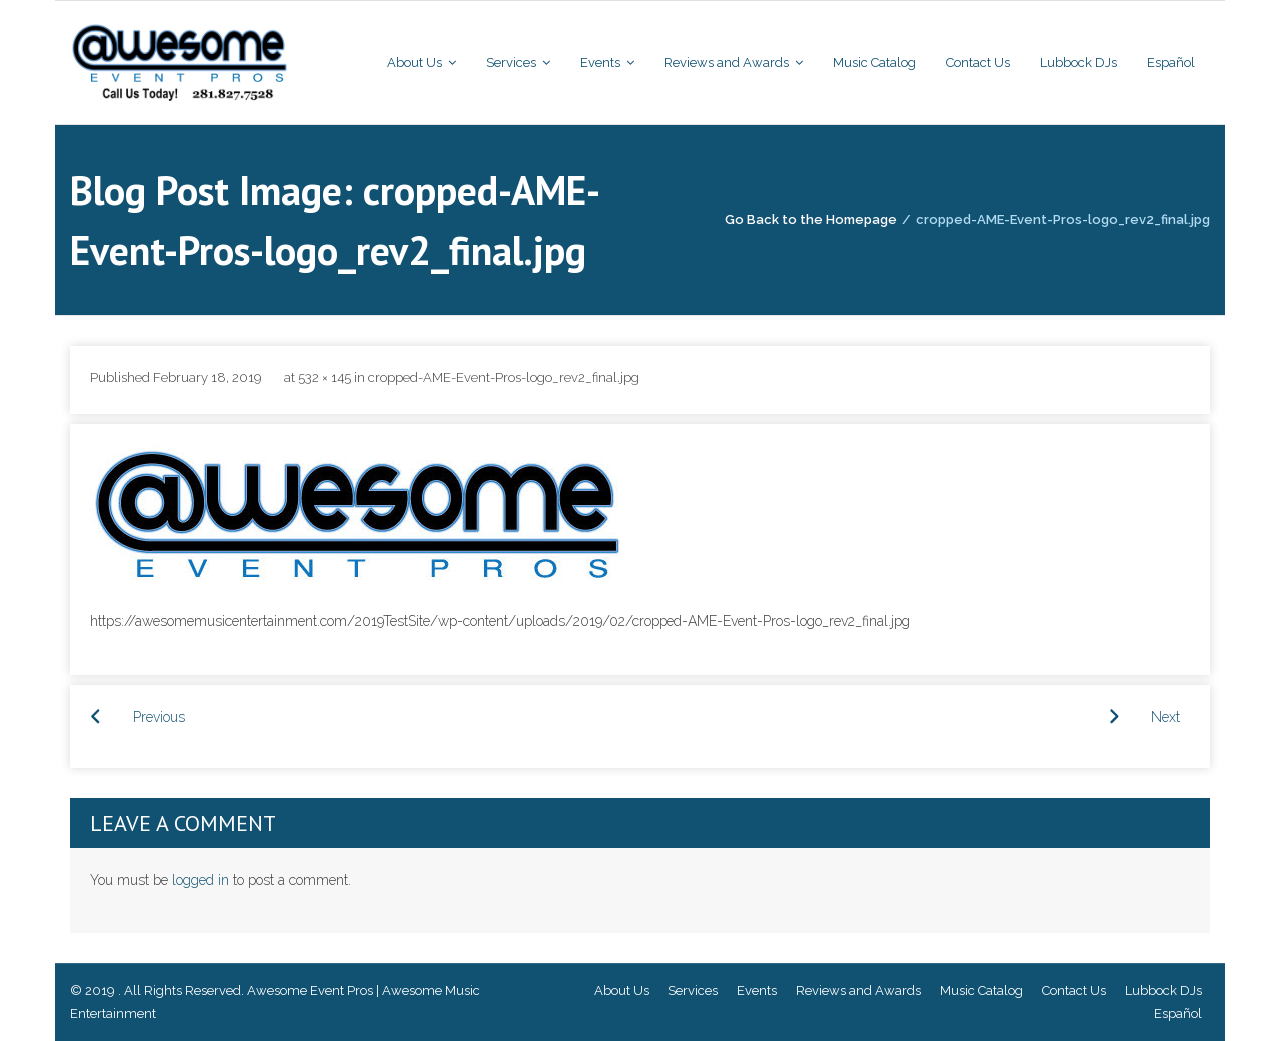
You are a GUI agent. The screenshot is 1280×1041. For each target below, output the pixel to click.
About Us (621, 990)
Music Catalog (981, 990)
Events (757, 990)
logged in (200, 880)
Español (1178, 1013)
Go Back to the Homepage (811, 219)
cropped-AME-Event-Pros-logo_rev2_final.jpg (503, 377)
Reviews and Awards (858, 990)
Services (693, 990)
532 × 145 (324, 377)
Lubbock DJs (1163, 990)
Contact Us (1074, 990)
